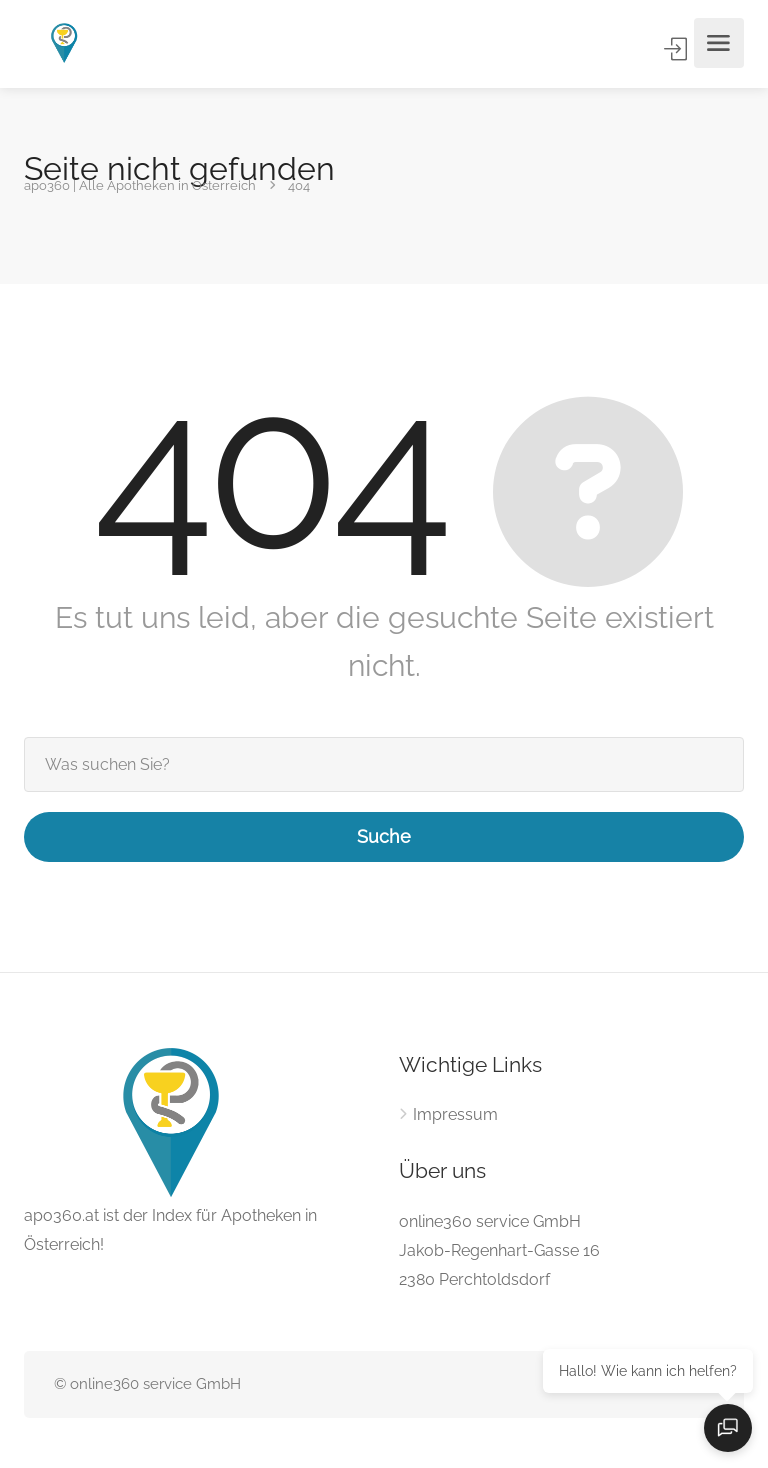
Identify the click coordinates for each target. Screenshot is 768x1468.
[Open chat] (728, 1428)
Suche (384, 836)
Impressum (455, 1114)
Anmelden (677, 48)
